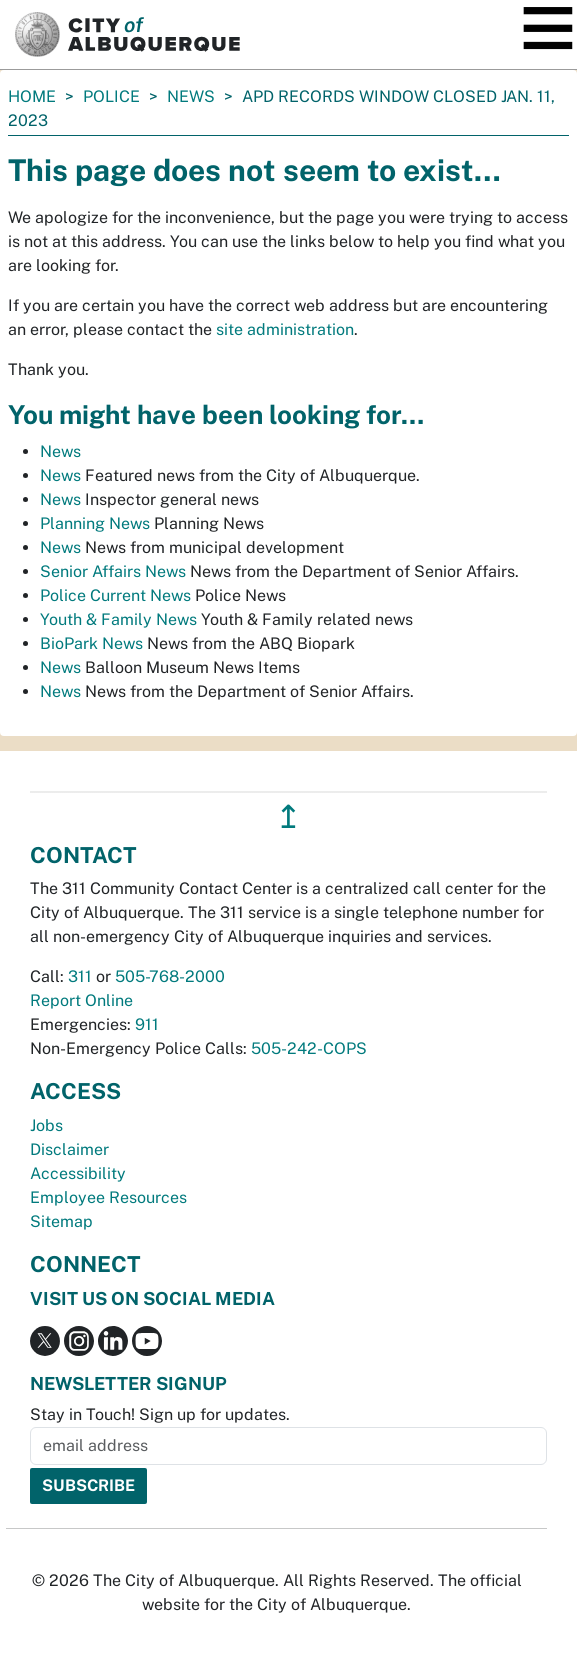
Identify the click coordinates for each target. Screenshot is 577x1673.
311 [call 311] (80, 976)
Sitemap (61, 1221)
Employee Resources (108, 1197)
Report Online (81, 1000)
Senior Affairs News (113, 571)
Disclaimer (69, 1149)
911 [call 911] (147, 1024)
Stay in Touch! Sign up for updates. (160, 1414)
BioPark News (91, 643)
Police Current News (115, 595)
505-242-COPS (309, 1048)
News (191, 96)
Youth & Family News (118, 619)
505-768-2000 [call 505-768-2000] (170, 976)
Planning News (95, 523)
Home (32, 96)
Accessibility (78, 1173)
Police (111, 96)
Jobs (46, 1125)
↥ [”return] (288, 816)
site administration (285, 329)
